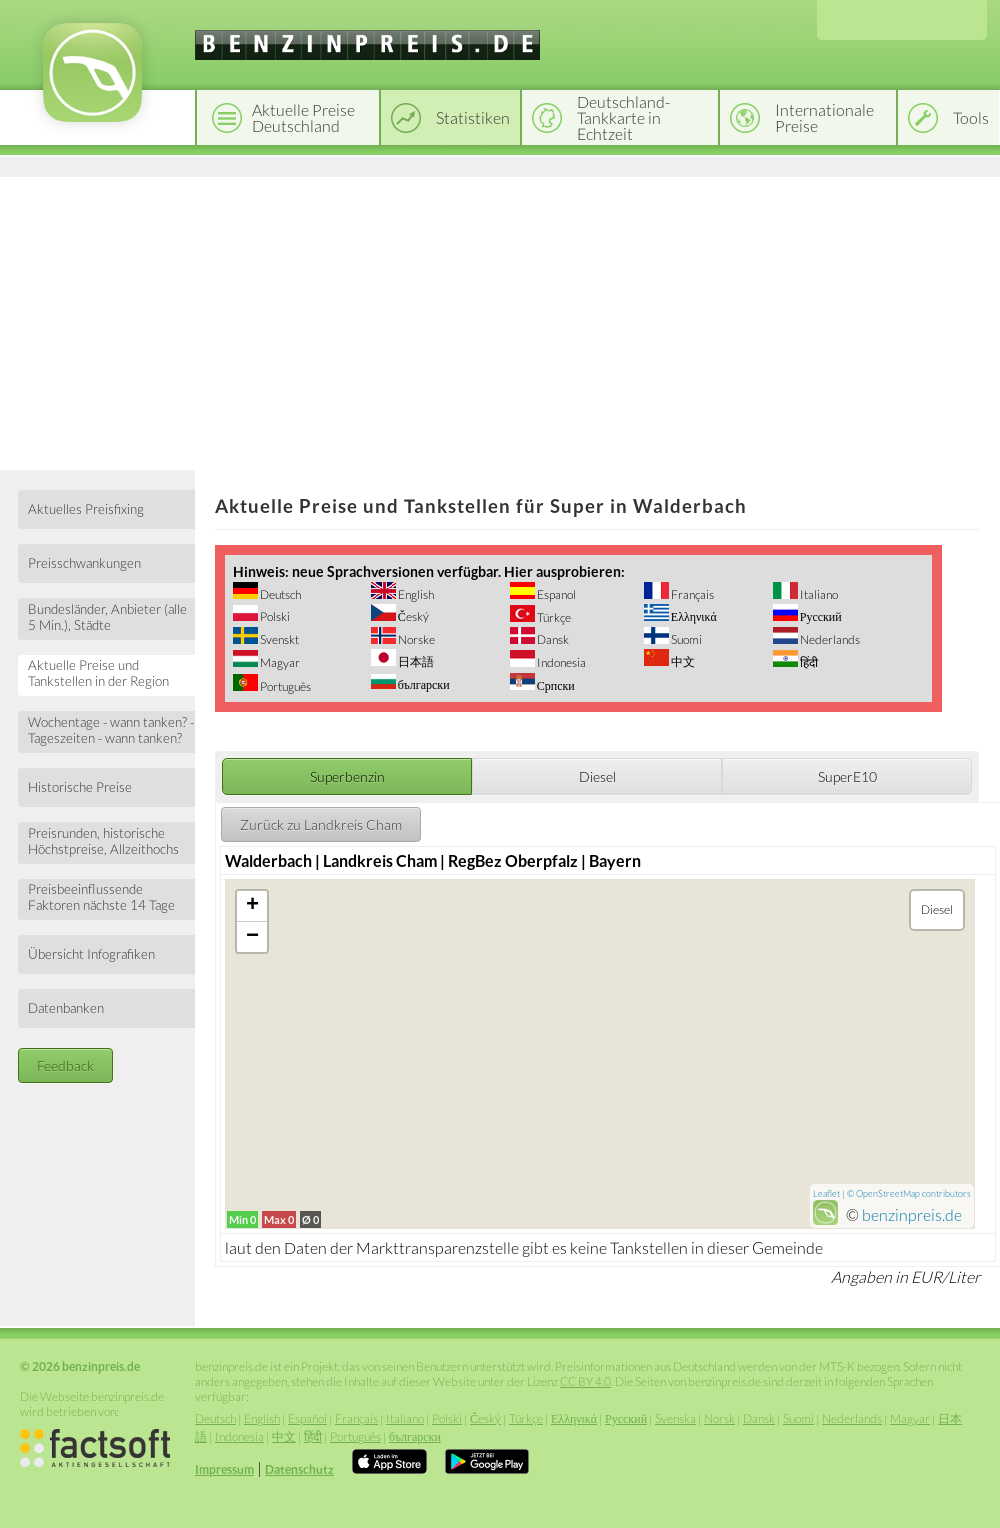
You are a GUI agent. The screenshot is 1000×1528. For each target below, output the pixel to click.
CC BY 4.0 (585, 1381)
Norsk (719, 1418)
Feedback (65, 1065)
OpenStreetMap (888, 1193)
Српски (555, 685)
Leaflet (826, 1193)
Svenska (675, 1418)
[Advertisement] (500, 320)
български (423, 684)
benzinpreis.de (912, 1214)
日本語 (415, 661)
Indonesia (560, 662)
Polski (274, 616)
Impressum (224, 1469)
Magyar (279, 662)
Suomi (685, 639)
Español (307, 1418)
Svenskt (278, 639)
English (415, 594)
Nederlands (829, 639)
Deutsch (279, 594)
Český (412, 616)
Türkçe (553, 617)
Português (284, 686)
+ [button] (252, 906)
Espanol (555, 594)
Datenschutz (299, 1469)
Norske (415, 639)
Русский (820, 616)
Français (691, 594)
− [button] (252, 937)
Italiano (818, 594)
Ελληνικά (693, 616)
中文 (682, 661)
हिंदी (808, 662)
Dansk (552, 639)
